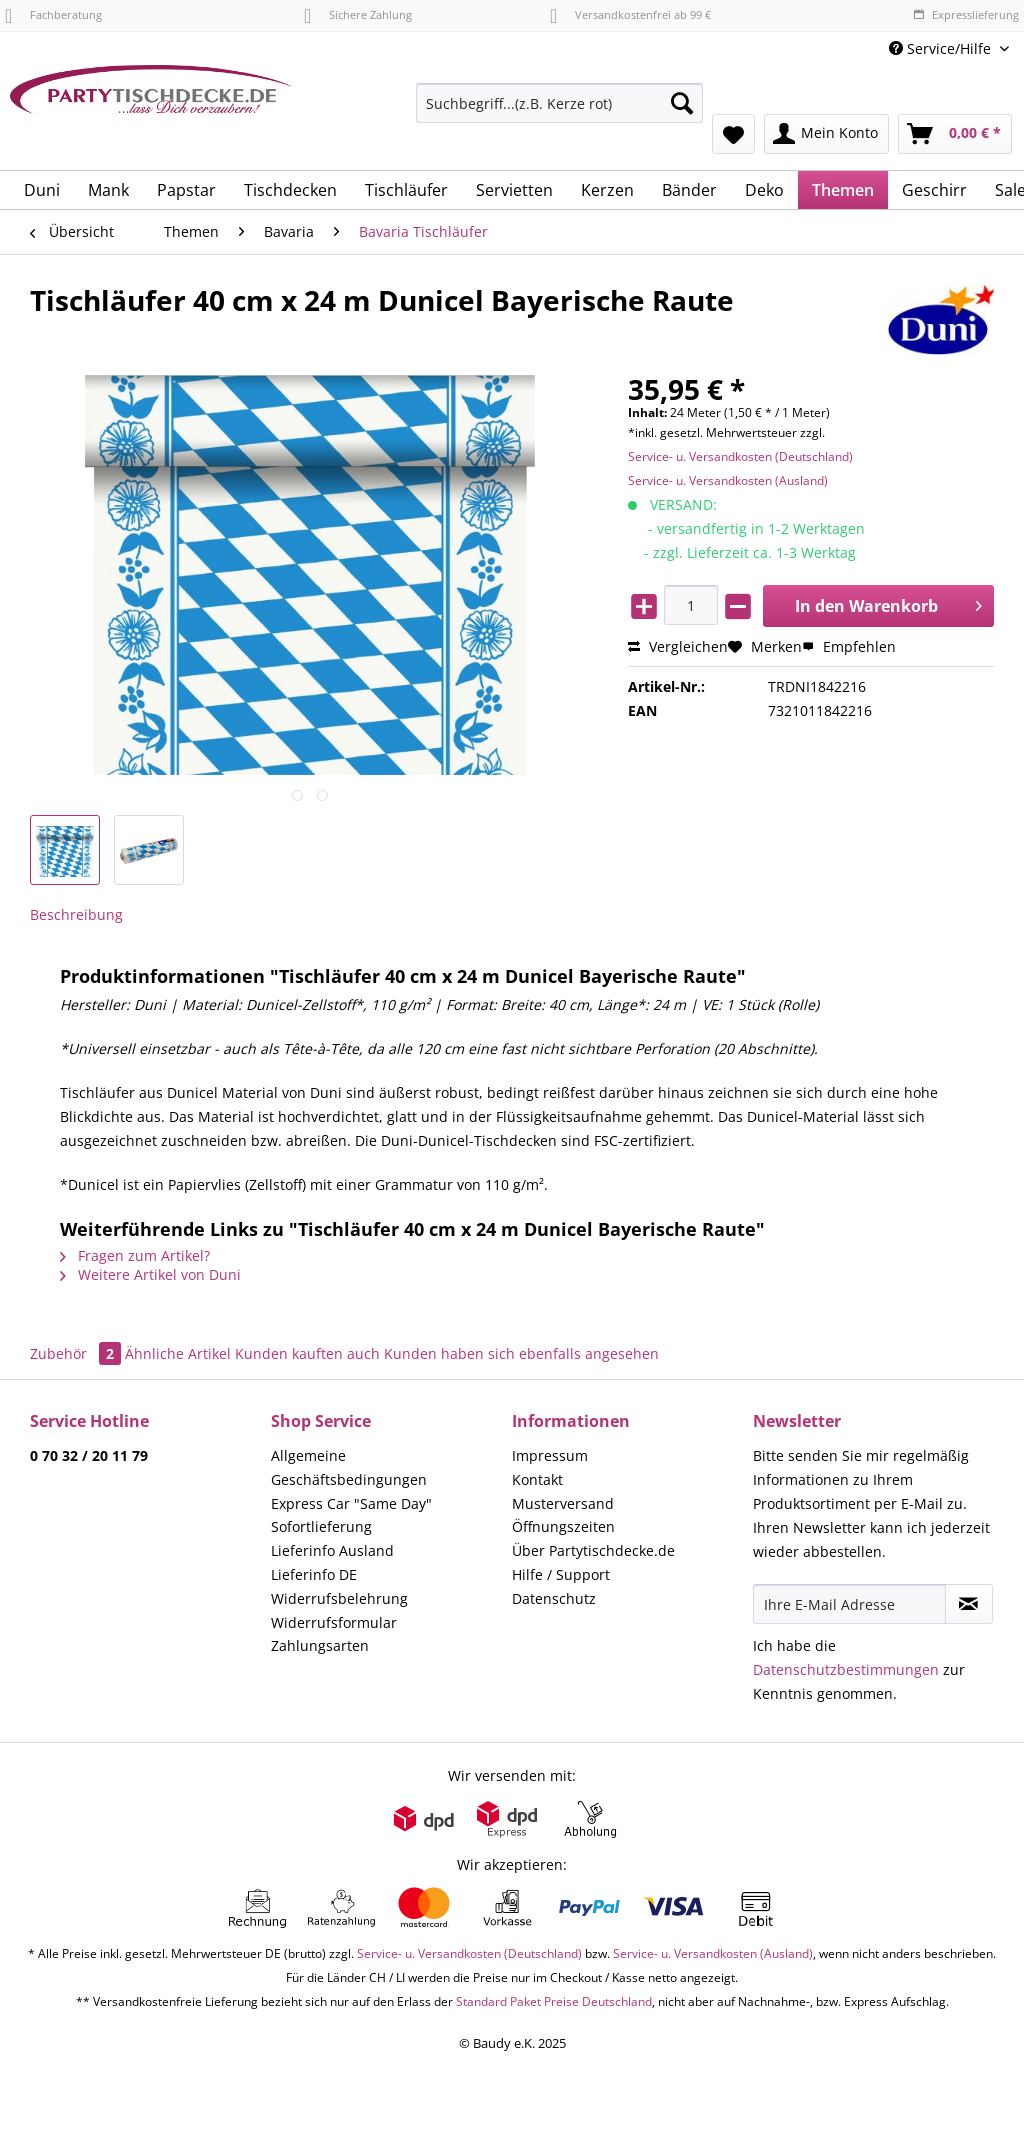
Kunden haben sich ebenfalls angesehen (521, 1353)
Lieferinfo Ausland (332, 1550)
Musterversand (563, 1503)
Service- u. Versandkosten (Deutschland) (740, 456)
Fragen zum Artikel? (135, 1255)
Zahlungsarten (320, 1645)
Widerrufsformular (334, 1622)
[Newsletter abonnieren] (969, 1604)
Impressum (550, 1455)
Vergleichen (678, 646)
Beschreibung (76, 914)
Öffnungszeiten (563, 1526)
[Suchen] (682, 103)
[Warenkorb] (955, 134)
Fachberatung (53, 14)
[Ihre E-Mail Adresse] (849, 1604)
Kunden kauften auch (307, 1353)
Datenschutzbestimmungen (846, 1669)
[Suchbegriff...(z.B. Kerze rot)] (559, 103)
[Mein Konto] (826, 134)
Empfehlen (849, 646)
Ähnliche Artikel (178, 1353)
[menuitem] (559, 112)
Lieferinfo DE (314, 1574)
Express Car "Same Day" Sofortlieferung (351, 1515)
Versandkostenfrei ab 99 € (630, 14)
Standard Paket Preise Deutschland (554, 2001)
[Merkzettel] (733, 134)
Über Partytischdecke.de (593, 1550)
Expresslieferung (966, 14)
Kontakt (537, 1479)
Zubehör (77, 1353)
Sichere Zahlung (358, 14)
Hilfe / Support (561, 1574)
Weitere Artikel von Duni (150, 1274)
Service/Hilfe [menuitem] (942, 48)
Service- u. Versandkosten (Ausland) (728, 480)
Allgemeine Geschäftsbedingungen (349, 1467)
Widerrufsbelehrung (339, 1598)
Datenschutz (554, 1598)
